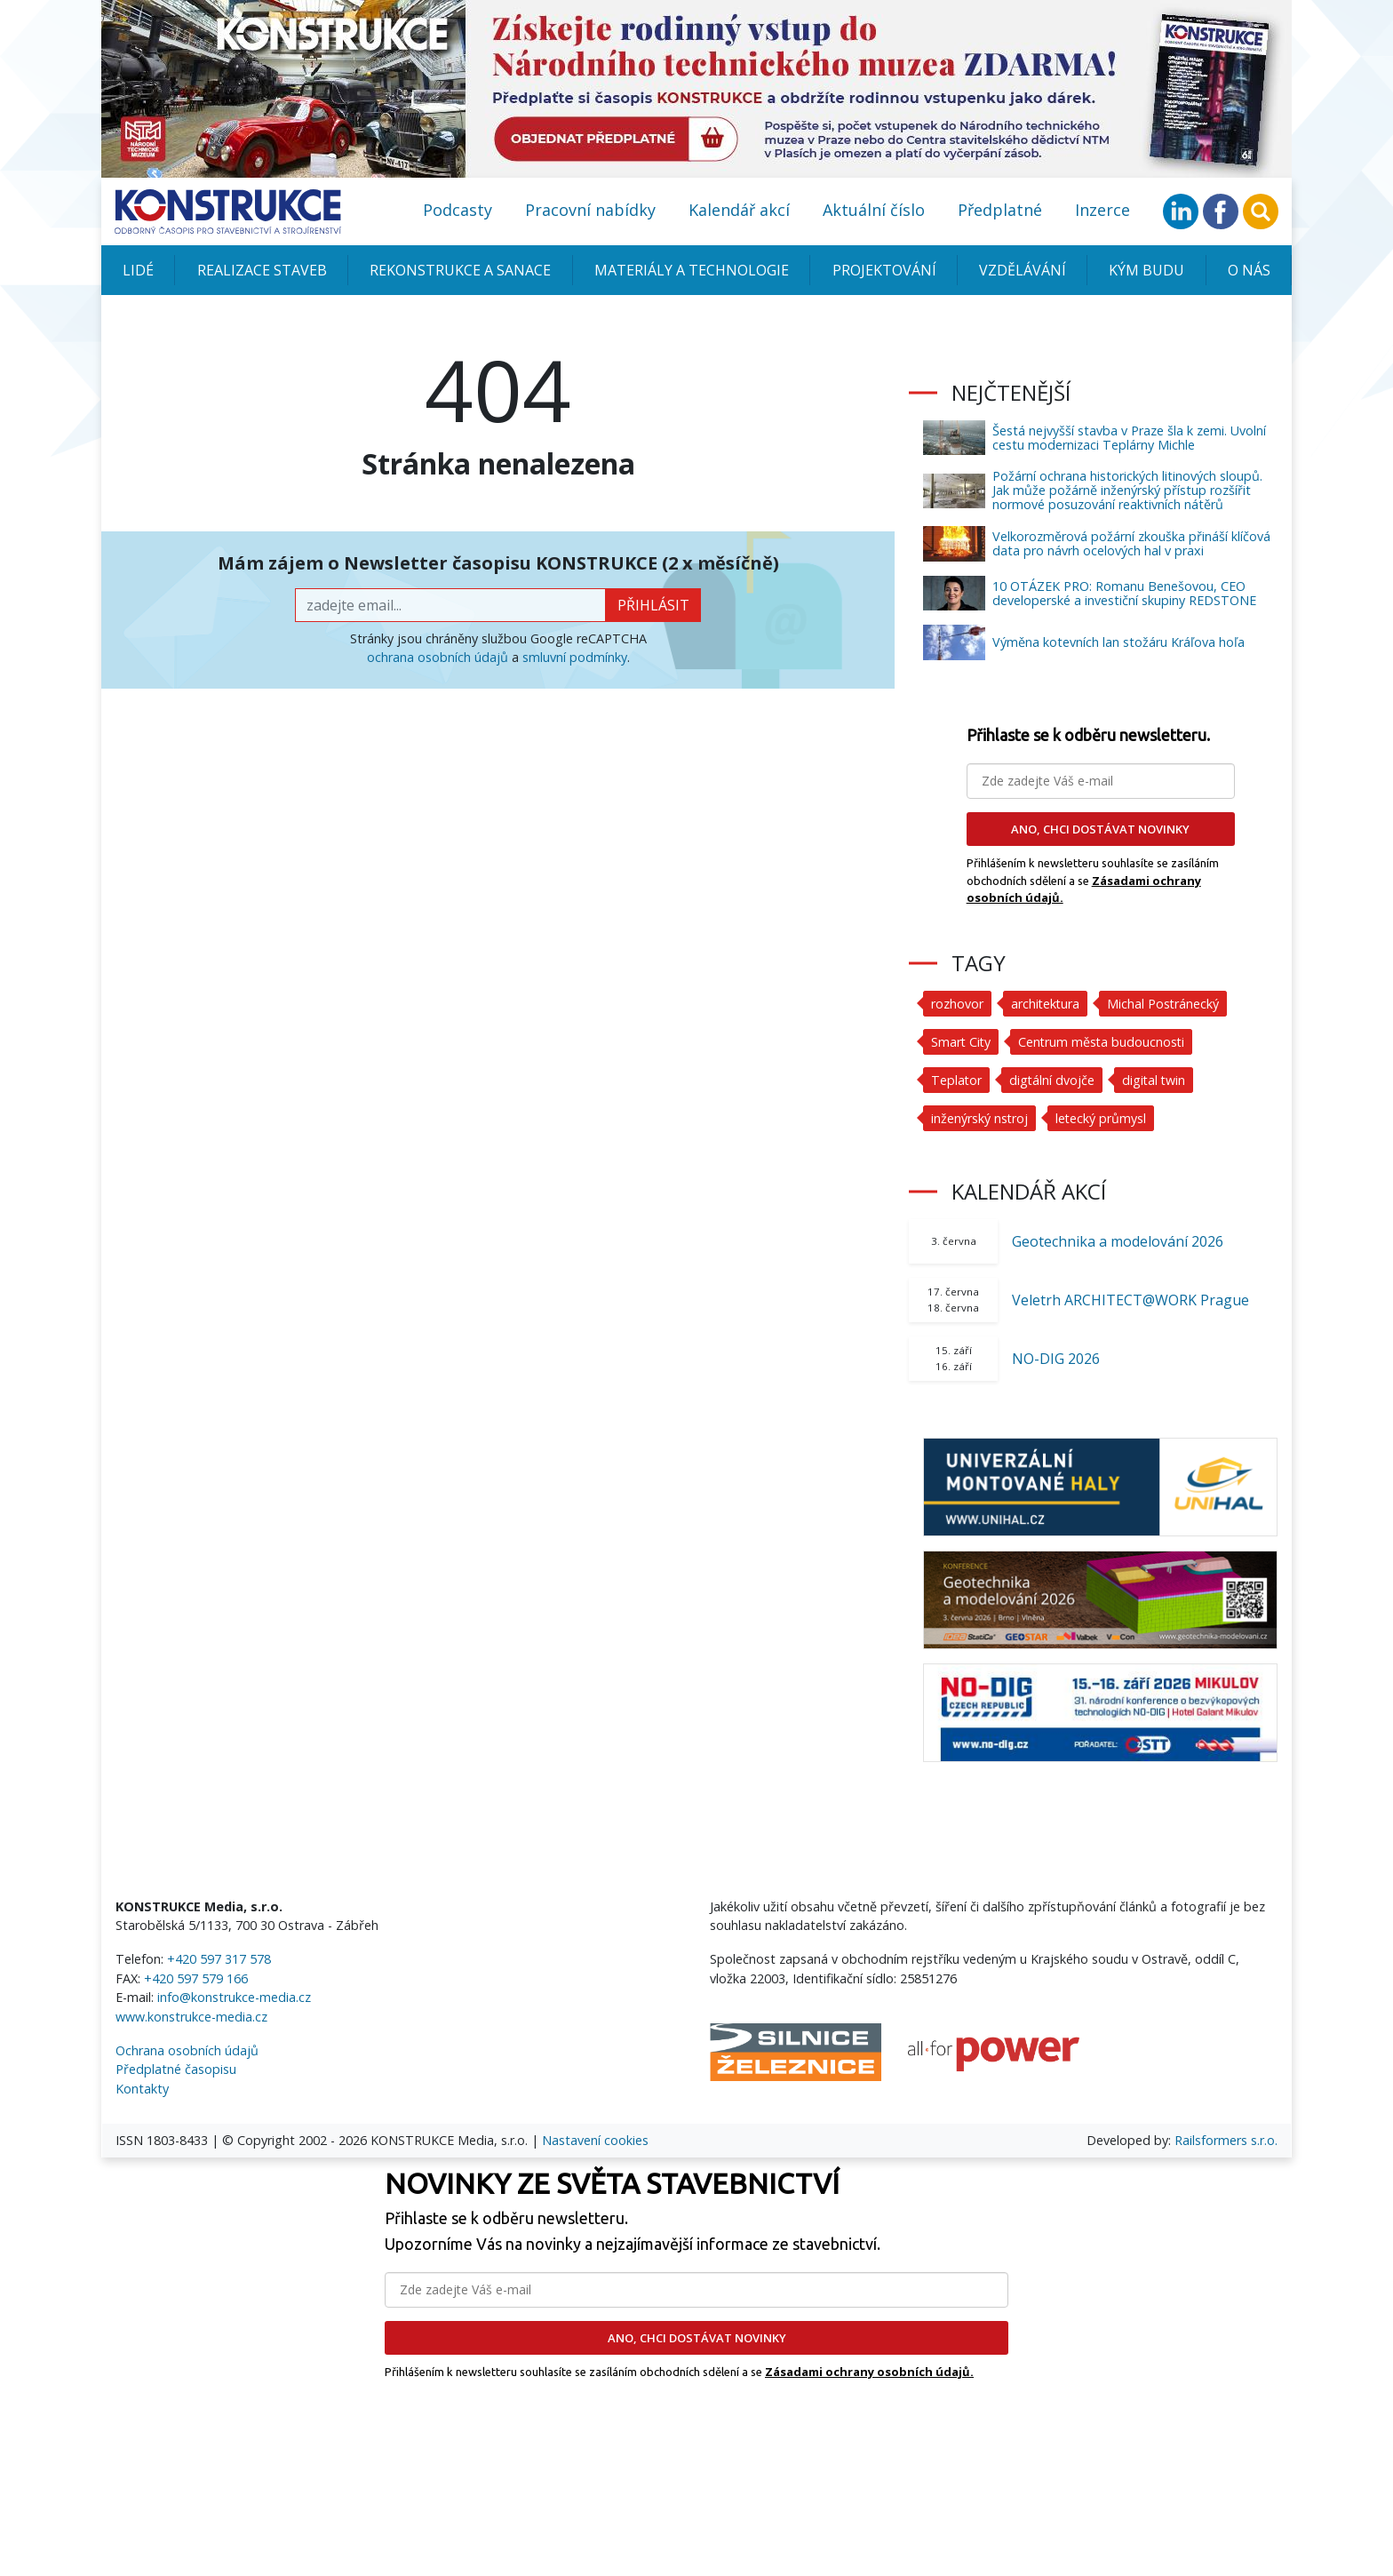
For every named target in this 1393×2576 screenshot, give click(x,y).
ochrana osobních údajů (437, 657)
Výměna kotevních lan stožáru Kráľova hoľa (1118, 642)
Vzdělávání (1022, 270)
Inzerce (1102, 209)
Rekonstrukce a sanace (460, 270)
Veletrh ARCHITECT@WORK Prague (1130, 1300)
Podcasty (457, 209)
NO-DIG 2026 (1056, 1358)
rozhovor (957, 1003)
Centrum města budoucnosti (1104, 1041)
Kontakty (142, 2088)
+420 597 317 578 (219, 1958)
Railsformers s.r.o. (1226, 2140)
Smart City (961, 1041)
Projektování (884, 270)
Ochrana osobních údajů (187, 2050)
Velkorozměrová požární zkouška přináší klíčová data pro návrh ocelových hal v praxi (1131, 543)
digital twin (1156, 1080)
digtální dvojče (1053, 1080)
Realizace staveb (262, 270)
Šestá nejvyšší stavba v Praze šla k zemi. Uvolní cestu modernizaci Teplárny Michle (1129, 437)
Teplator (957, 1080)
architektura (1046, 1003)
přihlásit (653, 605)
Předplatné (1000, 209)
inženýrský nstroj (980, 1118)
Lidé (138, 270)
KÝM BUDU (1146, 270)
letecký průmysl (1102, 1118)
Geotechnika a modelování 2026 (1117, 1241)
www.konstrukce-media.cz (191, 2016)
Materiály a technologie (691, 270)
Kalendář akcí (739, 209)
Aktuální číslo (874, 209)
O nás (1249, 270)
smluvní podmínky (574, 657)
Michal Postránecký (1165, 1003)
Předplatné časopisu (175, 2069)
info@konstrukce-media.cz (234, 1997)
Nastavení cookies (595, 2140)
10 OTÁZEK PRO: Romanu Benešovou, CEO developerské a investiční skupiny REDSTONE (1124, 593)
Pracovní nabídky (590, 209)
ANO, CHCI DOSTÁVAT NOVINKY (1100, 829)
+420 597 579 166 (196, 1978)
